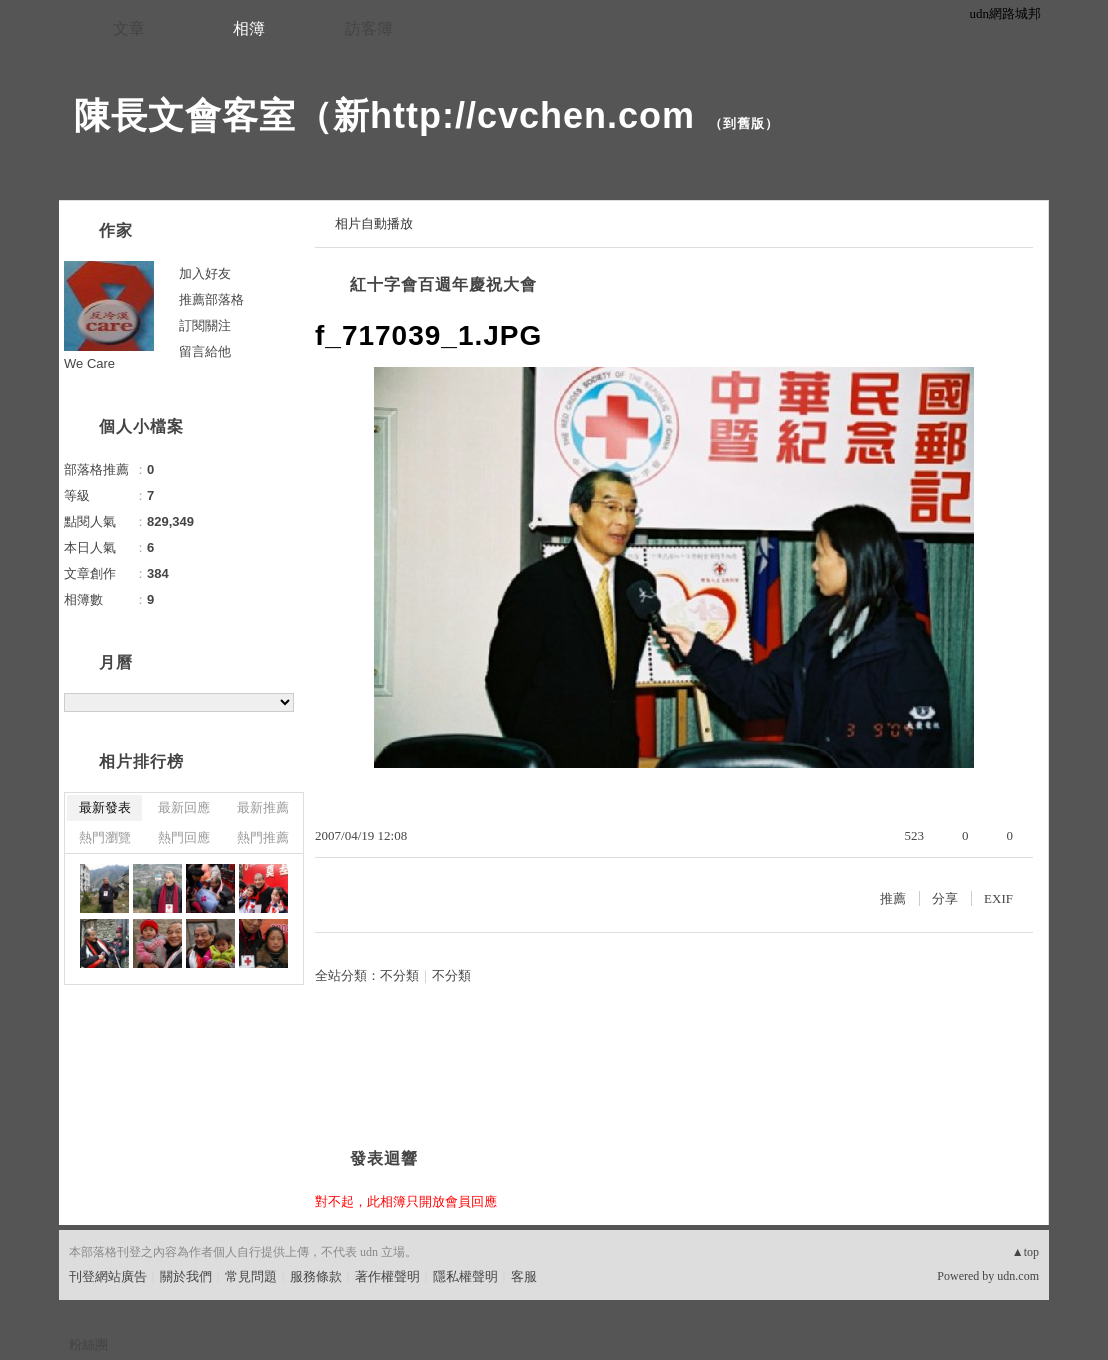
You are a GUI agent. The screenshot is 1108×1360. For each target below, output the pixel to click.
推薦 (893, 898)
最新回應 (184, 807)
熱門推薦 (263, 837)
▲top (1025, 1252)
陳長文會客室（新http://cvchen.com (384, 115)
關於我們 (186, 1276)
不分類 (399, 975)
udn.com (1018, 1276)
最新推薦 (263, 807)
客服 (524, 1276)
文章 (129, 28)
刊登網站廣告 (108, 1276)
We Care (89, 363)
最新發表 (105, 807)
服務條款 (316, 1276)
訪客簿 (369, 28)
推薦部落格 (211, 299)
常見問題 (251, 1276)
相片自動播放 (374, 223)
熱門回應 (184, 837)
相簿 (249, 28)
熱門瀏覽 (105, 837)
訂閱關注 (205, 325)
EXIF (998, 898)
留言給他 (205, 351)
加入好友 (205, 273)
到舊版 (744, 123)
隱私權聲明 (465, 1276)
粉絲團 (88, 1344)
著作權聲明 (387, 1276)
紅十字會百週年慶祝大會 (443, 284)
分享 (945, 898)
